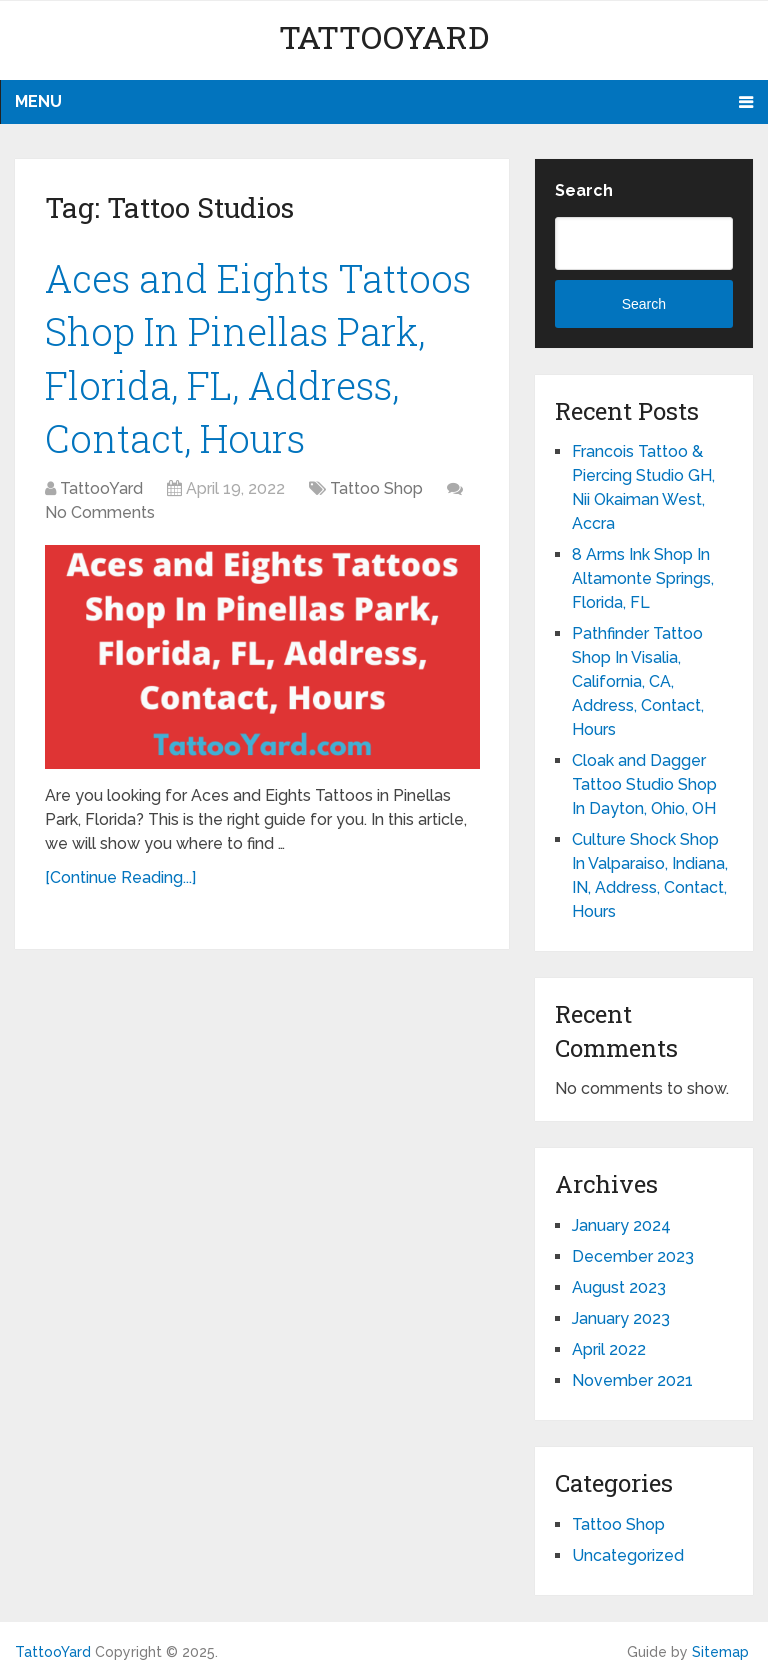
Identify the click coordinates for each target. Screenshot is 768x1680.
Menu (38, 101)
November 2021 (632, 1380)
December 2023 (633, 1256)
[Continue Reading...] (120, 877)
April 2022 (609, 1349)
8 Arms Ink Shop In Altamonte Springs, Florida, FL (643, 578)
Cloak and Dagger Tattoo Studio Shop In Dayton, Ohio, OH (644, 784)
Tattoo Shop (376, 488)
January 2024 (621, 1225)
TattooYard (384, 36)
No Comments (100, 512)
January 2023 (621, 1318)
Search (584, 190)
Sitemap (720, 1652)
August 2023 (619, 1287)
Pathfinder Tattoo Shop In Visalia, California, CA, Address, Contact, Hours (638, 681)
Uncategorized (628, 1555)
